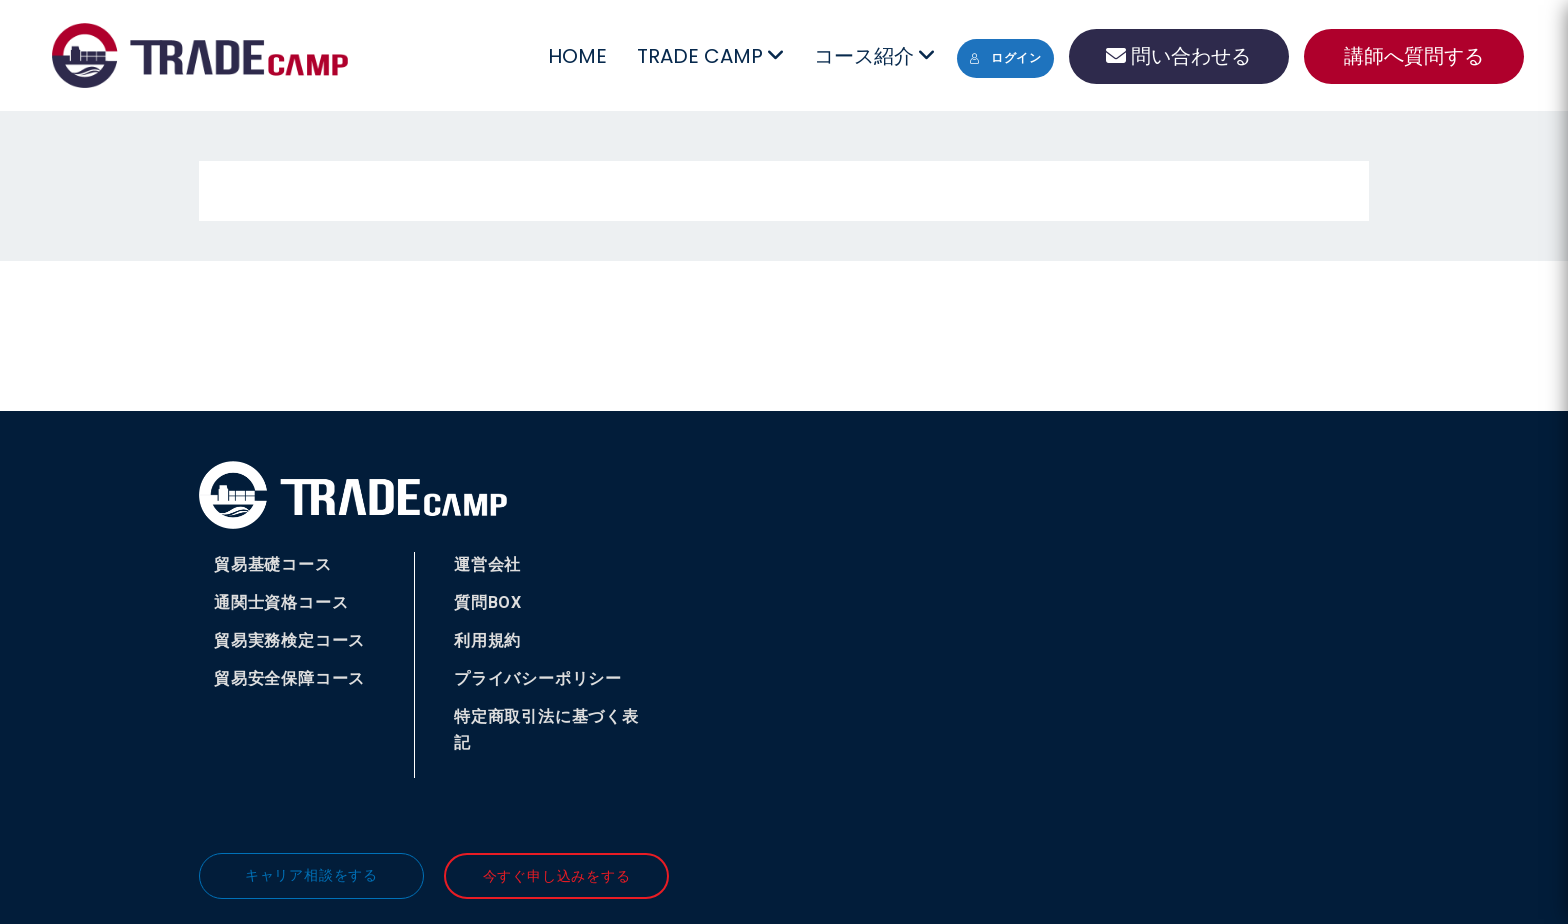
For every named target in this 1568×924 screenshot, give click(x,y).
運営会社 (487, 564)
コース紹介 (874, 56)
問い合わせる (1178, 56)
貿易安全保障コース (289, 678)
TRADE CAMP (710, 56)
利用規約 (487, 640)
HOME (577, 56)
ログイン (1005, 58)
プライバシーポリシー (538, 678)
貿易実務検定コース (289, 640)
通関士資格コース (281, 602)
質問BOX (488, 602)
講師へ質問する (1414, 56)
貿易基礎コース (273, 564)
